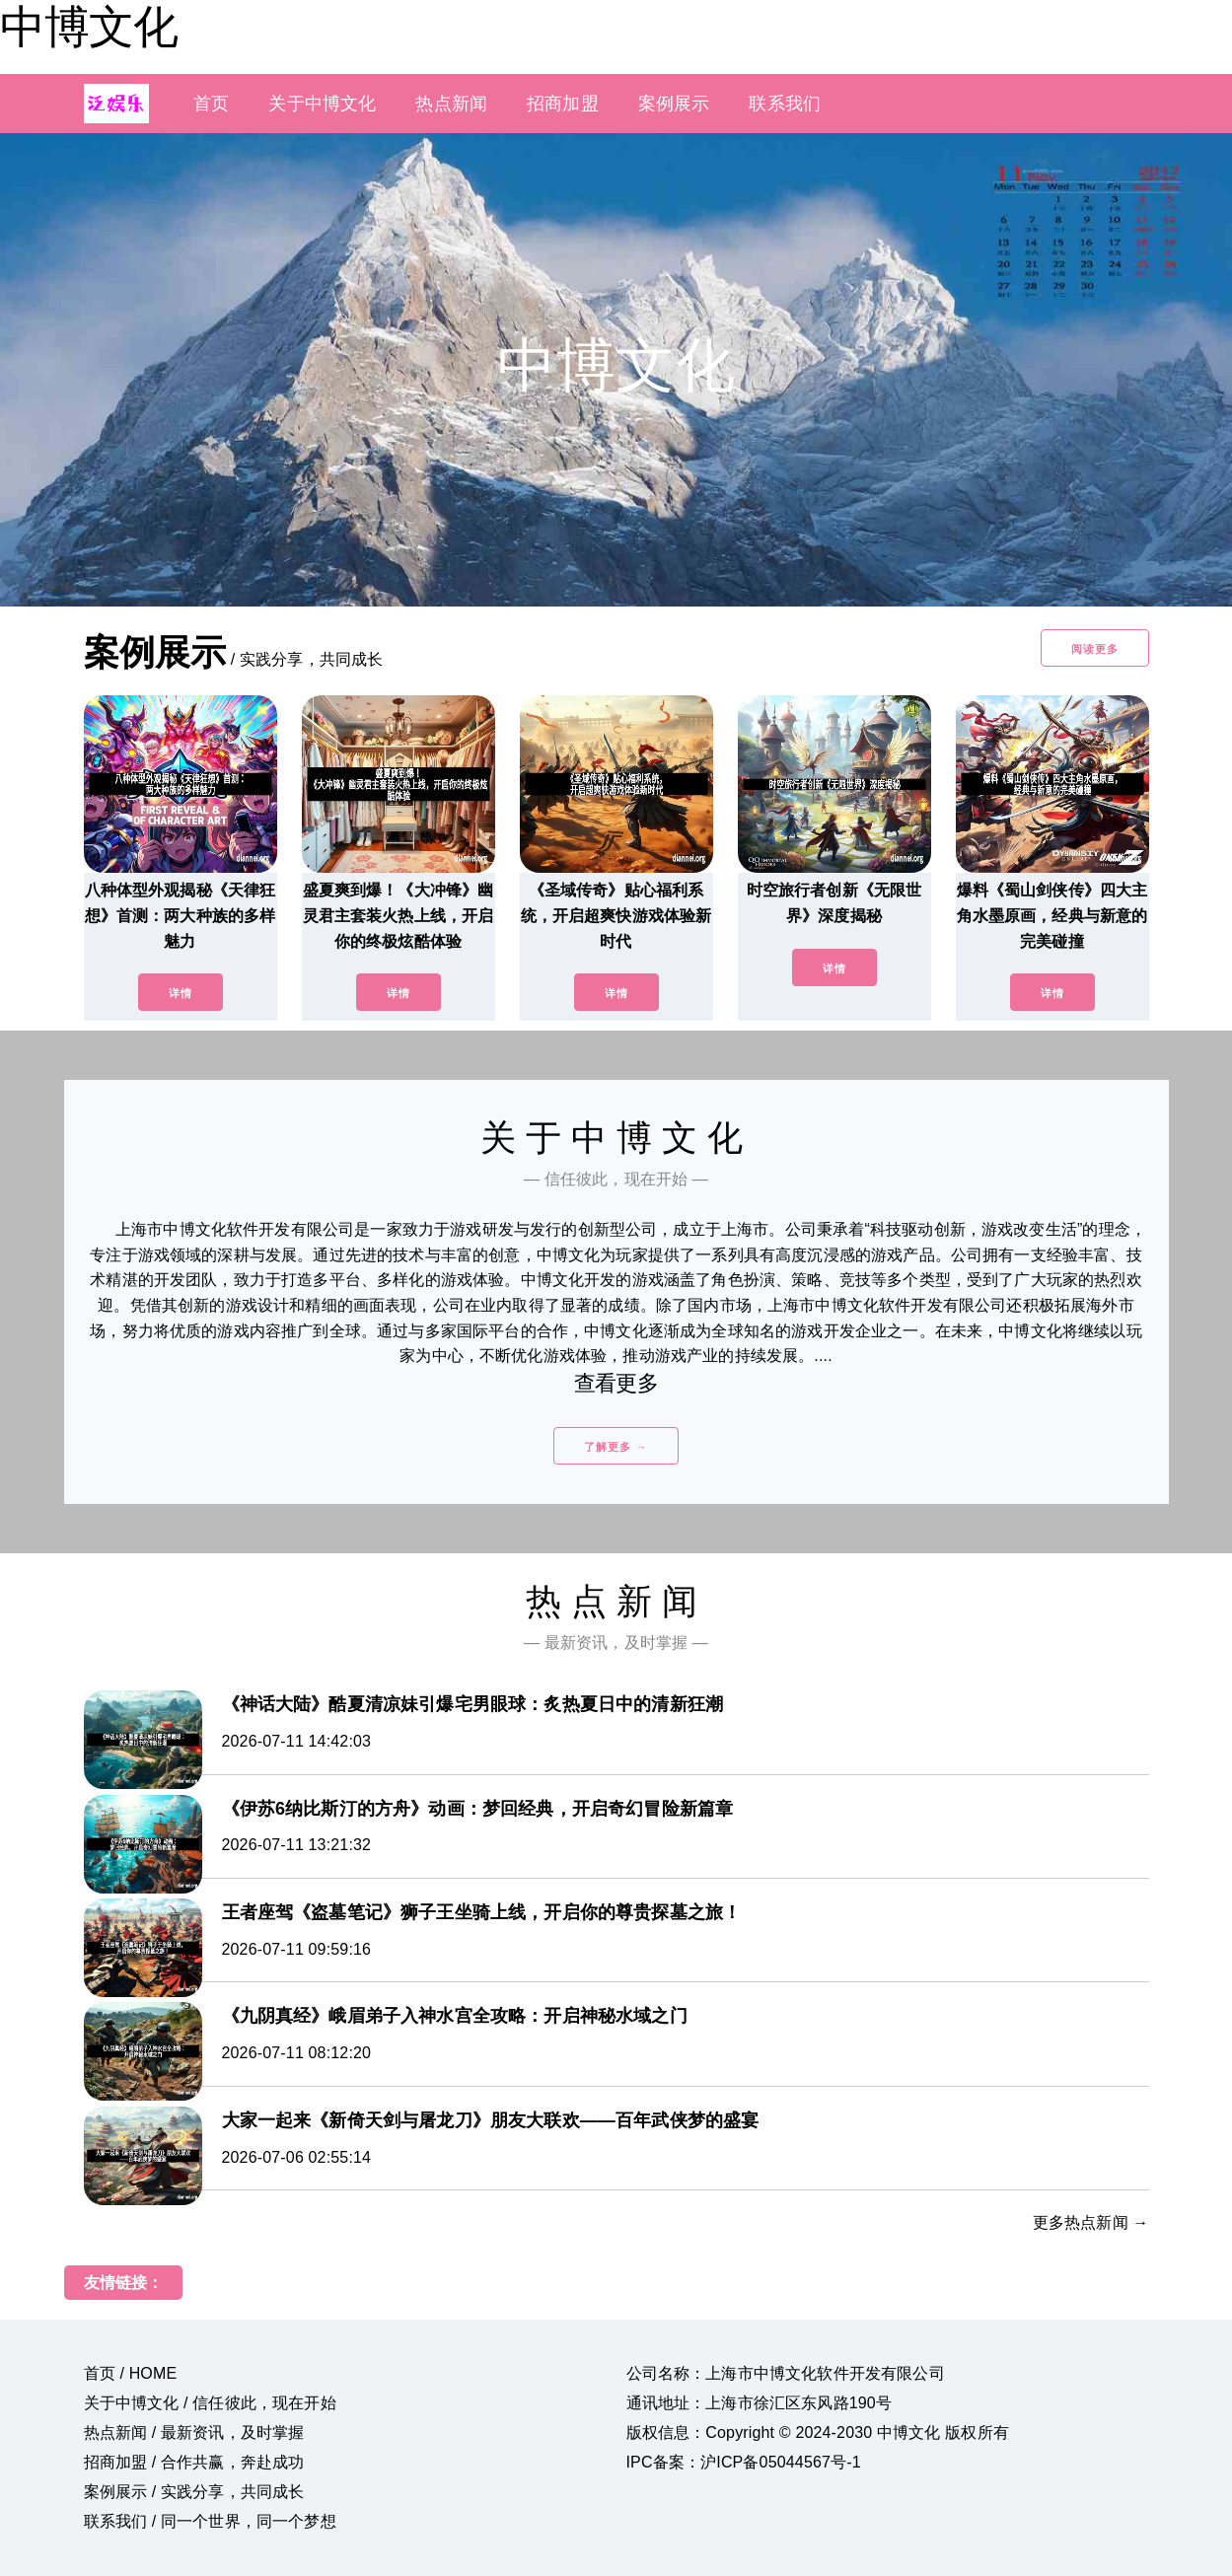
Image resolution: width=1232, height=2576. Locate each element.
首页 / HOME (131, 2373)
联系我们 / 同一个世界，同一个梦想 (210, 2521)
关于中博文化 (322, 103)
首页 (211, 103)
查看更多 (616, 1383)
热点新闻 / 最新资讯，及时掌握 (194, 2432)
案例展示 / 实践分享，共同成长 (194, 2491)
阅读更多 (1095, 649)
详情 (180, 993)
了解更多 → (615, 1447)
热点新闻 (451, 103)
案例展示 (674, 103)
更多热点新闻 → (1091, 2222)
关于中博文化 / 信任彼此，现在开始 (210, 2403)
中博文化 (89, 26)
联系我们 (785, 103)
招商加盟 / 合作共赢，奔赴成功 (194, 2462)
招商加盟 (563, 103)
